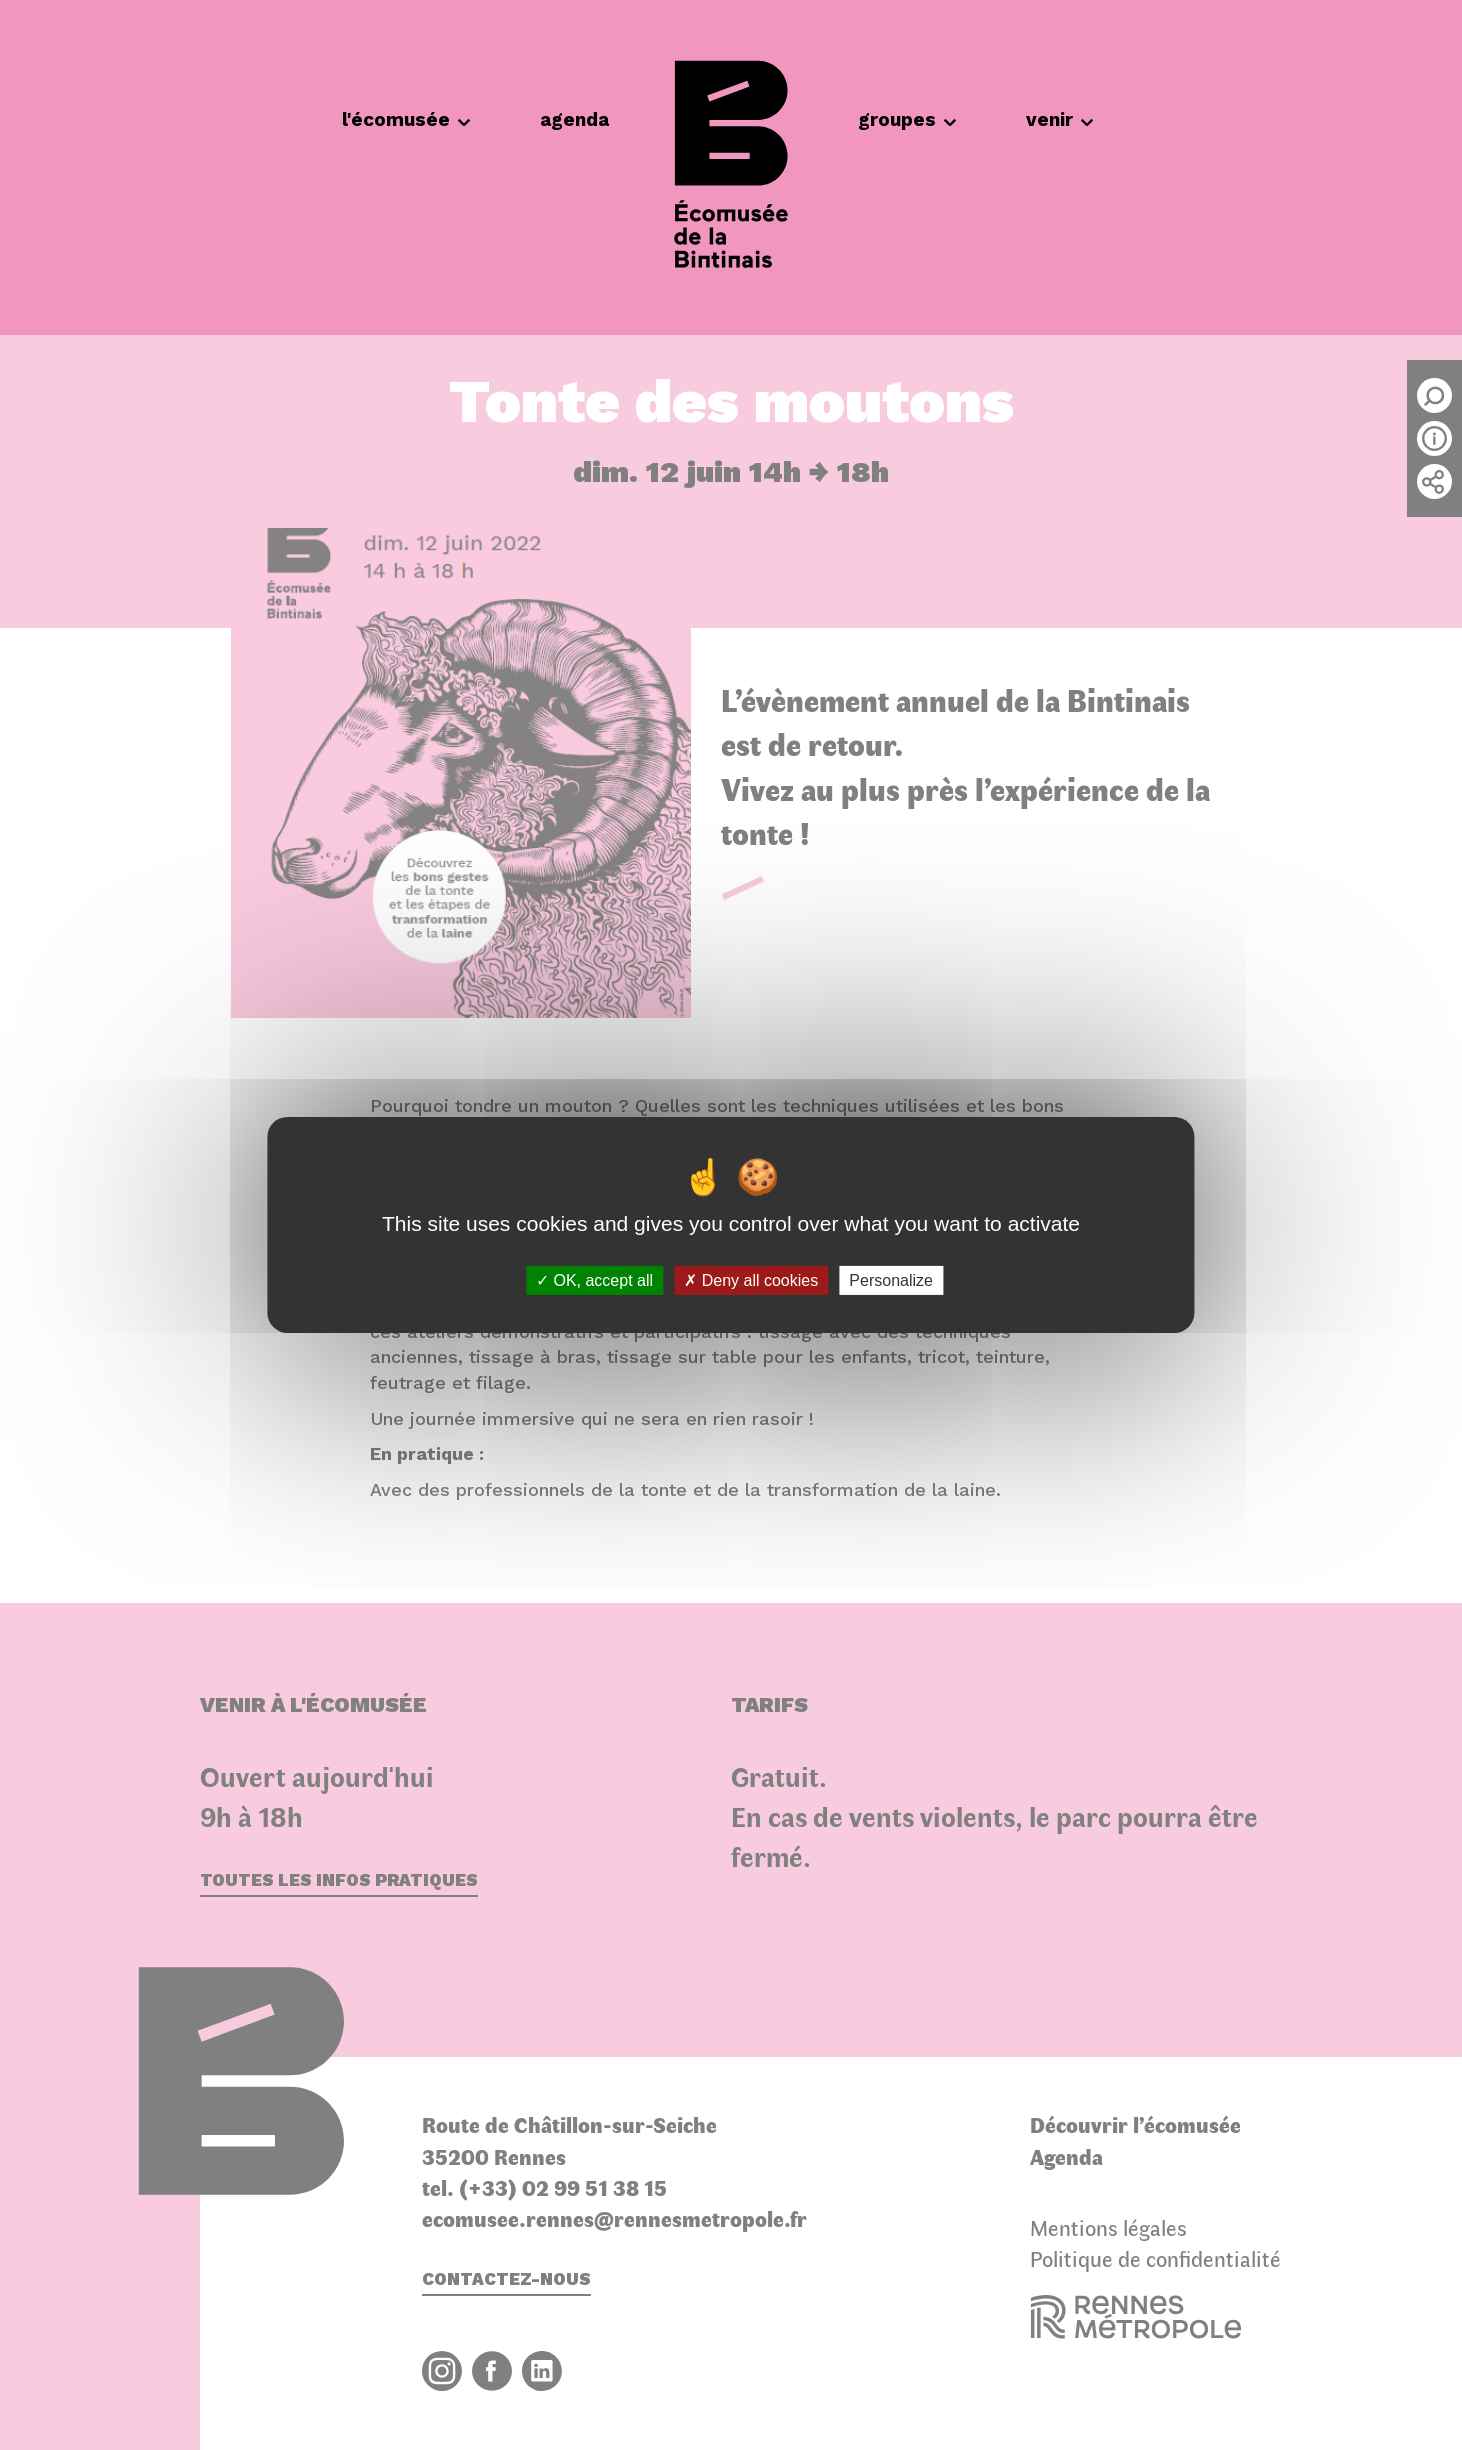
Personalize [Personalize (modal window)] (891, 1280)
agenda (574, 119)
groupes (907, 119)
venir (1059, 119)
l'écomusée (406, 119)
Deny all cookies (751, 1280)
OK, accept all (594, 1280)
